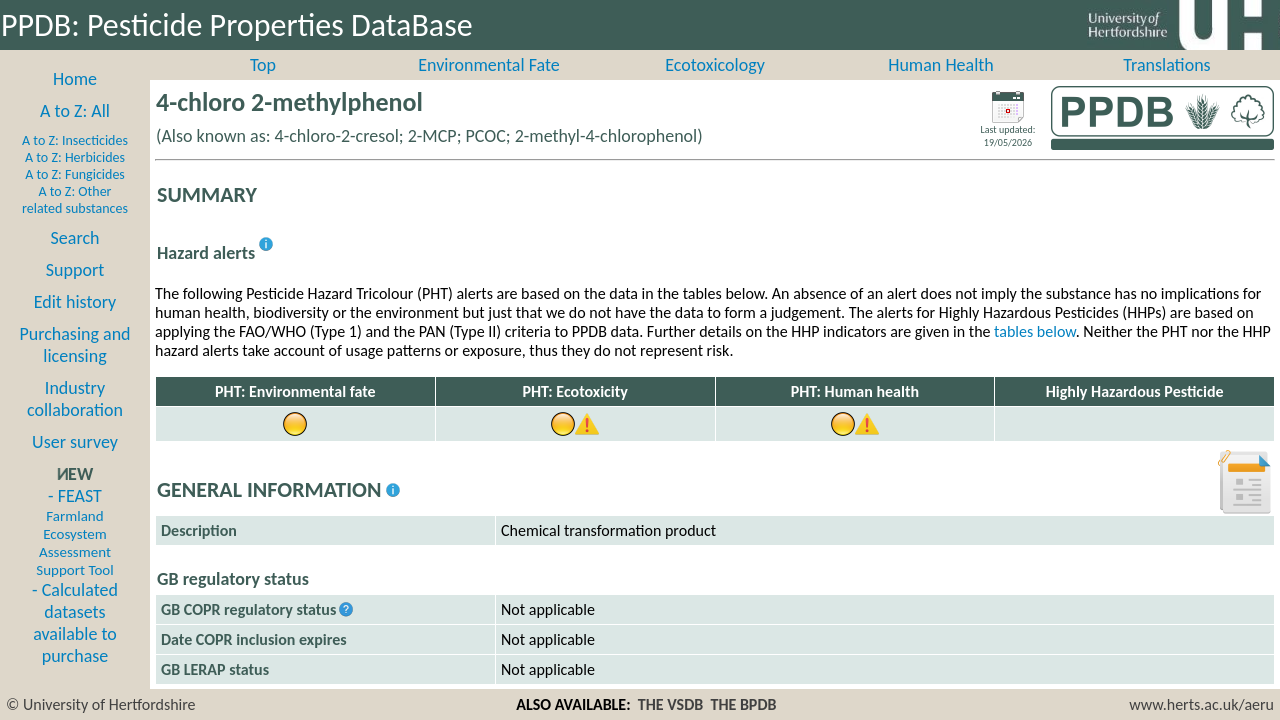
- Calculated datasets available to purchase (75, 645)
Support (75, 292)
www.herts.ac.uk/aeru (1201, 704)
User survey (75, 464)
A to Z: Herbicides (75, 179)
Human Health (941, 87)
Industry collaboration (75, 421)
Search (75, 260)
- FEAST (74, 554)
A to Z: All (75, 133)
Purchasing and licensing (74, 367)
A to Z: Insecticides (75, 162)
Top (263, 87)
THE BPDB (743, 704)
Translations (1166, 87)
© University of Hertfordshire (101, 704)
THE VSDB (670, 704)
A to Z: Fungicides (75, 196)
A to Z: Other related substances (75, 222)
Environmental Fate (488, 87)
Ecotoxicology (715, 87)
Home (75, 101)
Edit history (75, 324)
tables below (1035, 353)
